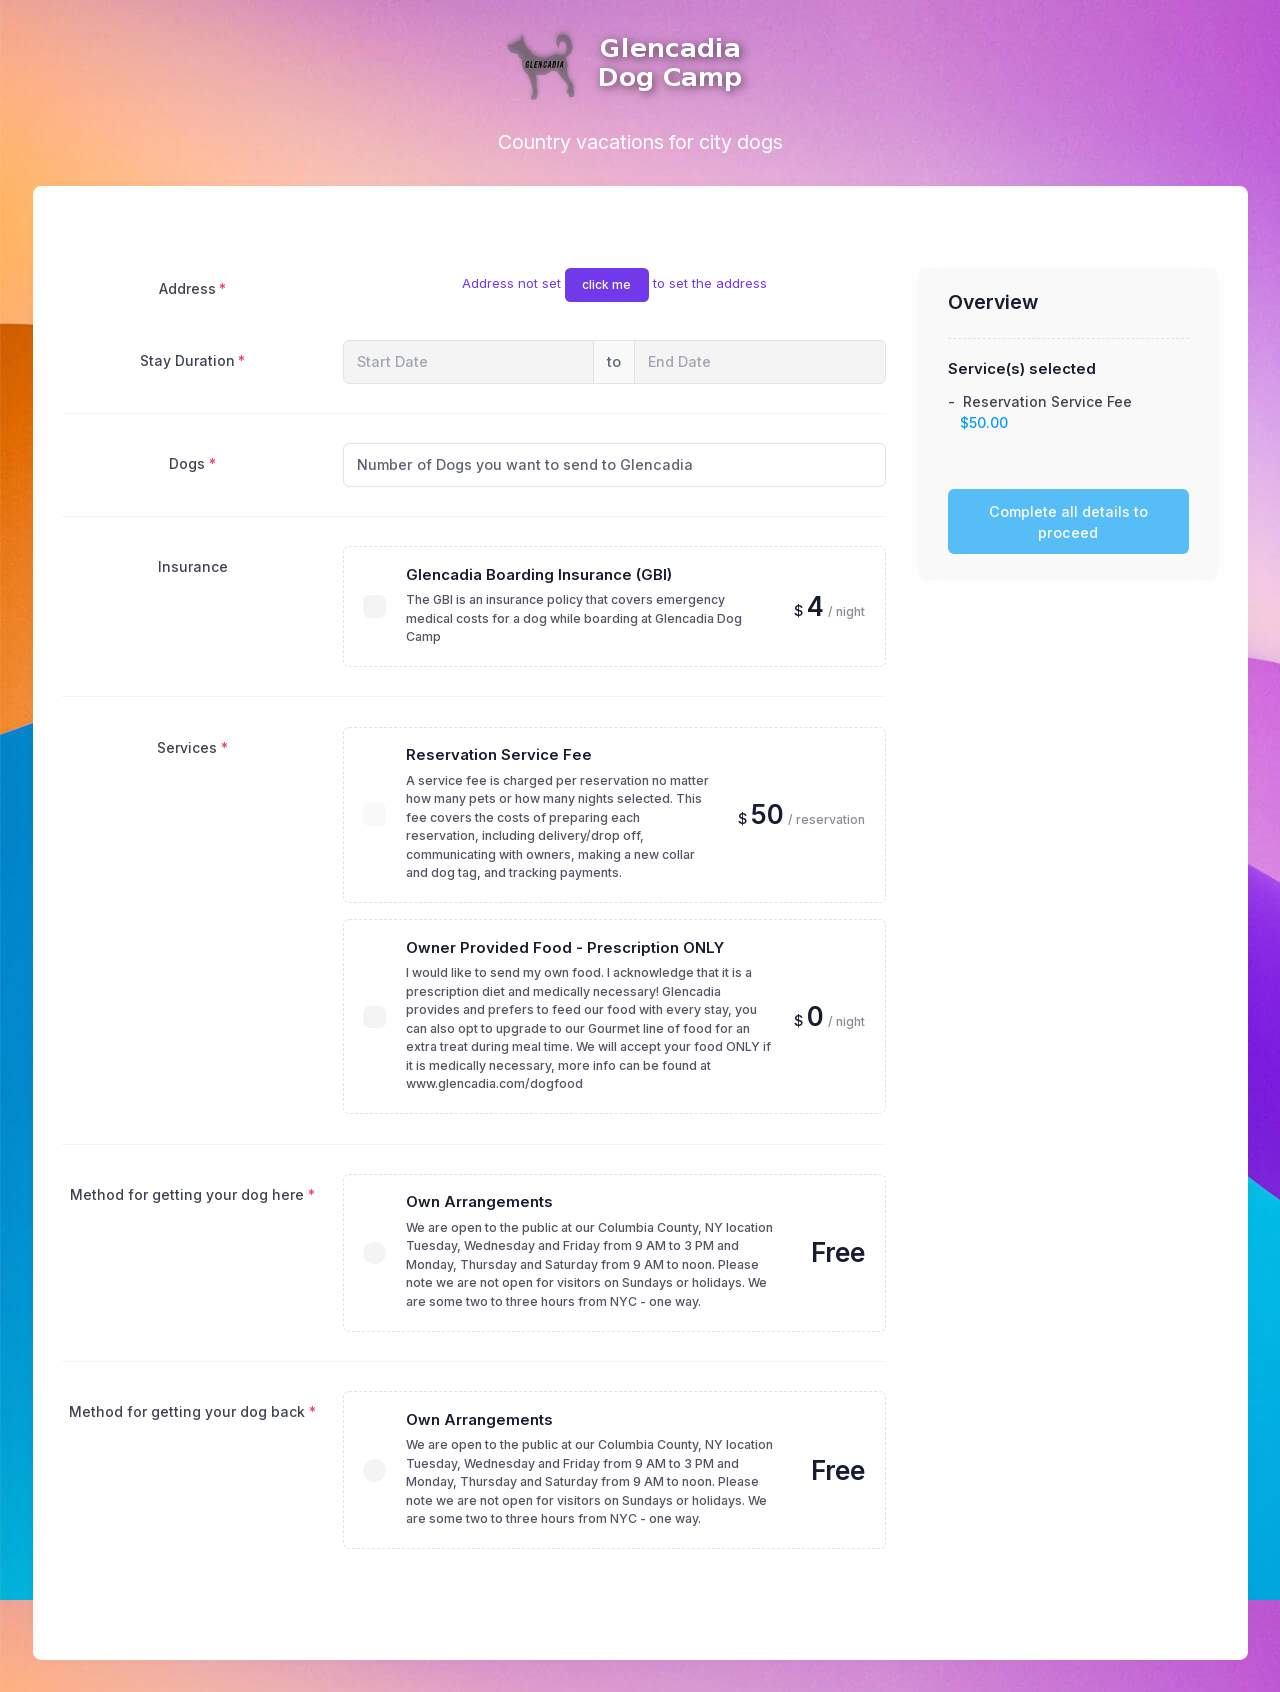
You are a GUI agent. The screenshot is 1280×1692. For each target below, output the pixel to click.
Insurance (193, 566)
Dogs (187, 463)
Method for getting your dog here (187, 1194)
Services (187, 747)
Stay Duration (187, 360)
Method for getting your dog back (187, 1411)
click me (606, 284)
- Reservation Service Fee (1040, 412)
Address (187, 288)
